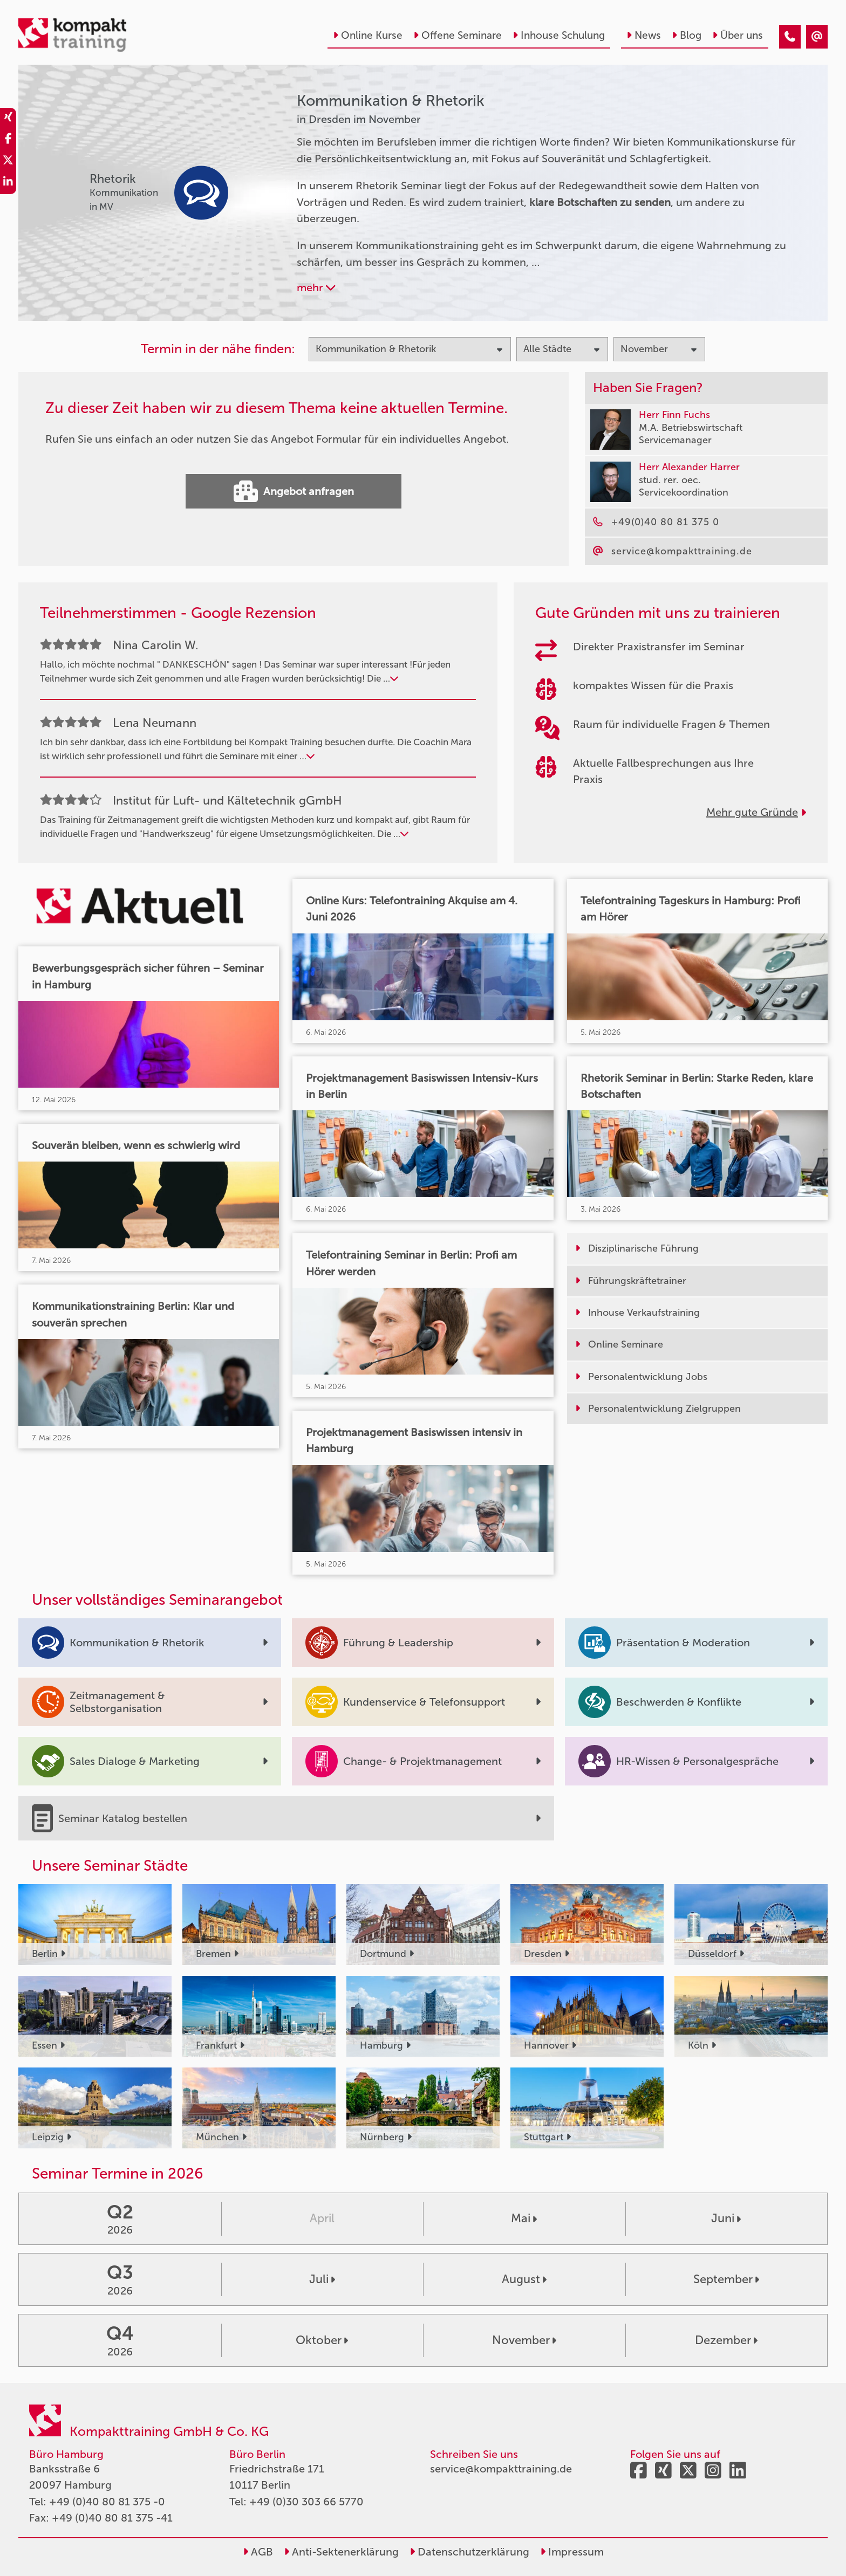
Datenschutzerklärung (469, 2551)
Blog (686, 35)
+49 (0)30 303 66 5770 (306, 2501)
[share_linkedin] (8, 183)
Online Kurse (367, 35)
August (524, 2279)
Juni (726, 2218)
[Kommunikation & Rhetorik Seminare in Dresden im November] (790, 37)
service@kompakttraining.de (501, 2468)
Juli (322, 2279)
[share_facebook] (8, 140)
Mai (524, 2218)
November (524, 2340)
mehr (316, 287)
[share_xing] (8, 118)
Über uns (737, 35)
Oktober (322, 2340)
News (643, 35)
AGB (258, 2551)
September (726, 2279)
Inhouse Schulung (559, 35)
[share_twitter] (8, 162)
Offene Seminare (457, 35)
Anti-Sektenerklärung (341, 2551)
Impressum (572, 2551)
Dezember (726, 2340)
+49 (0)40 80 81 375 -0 (107, 2501)
